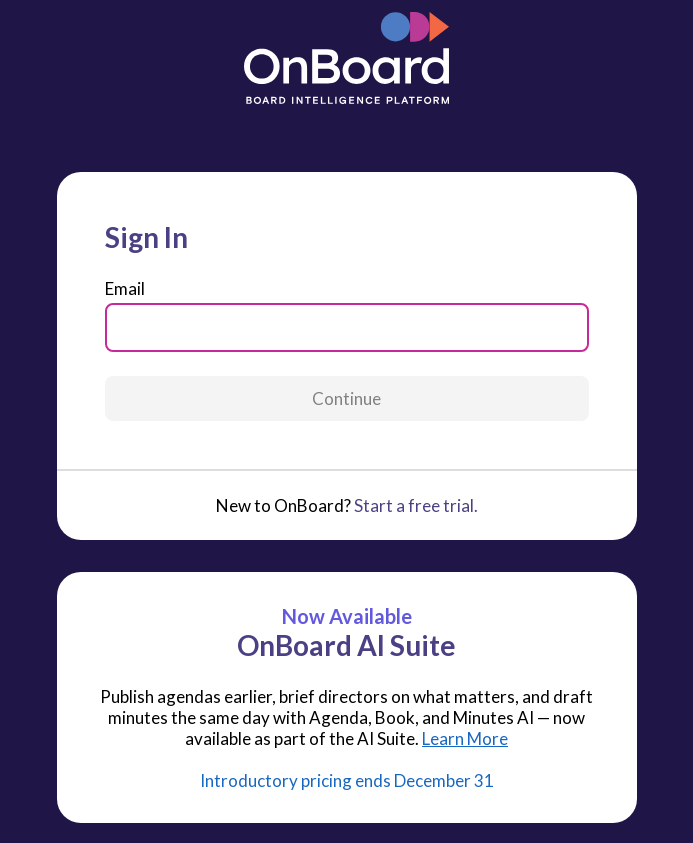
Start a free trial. (416, 505)
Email (125, 288)
